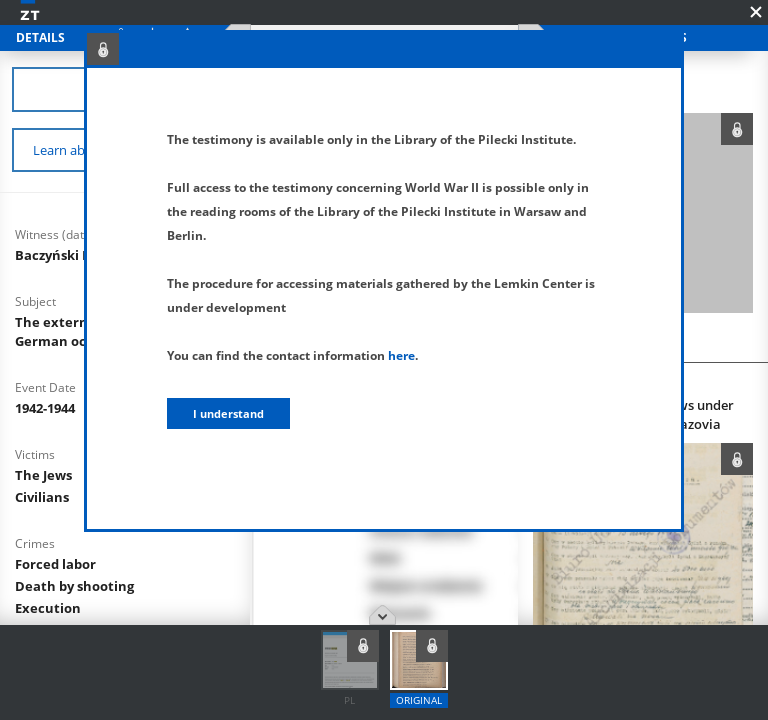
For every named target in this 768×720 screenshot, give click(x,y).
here (401, 355)
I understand (228, 413)
